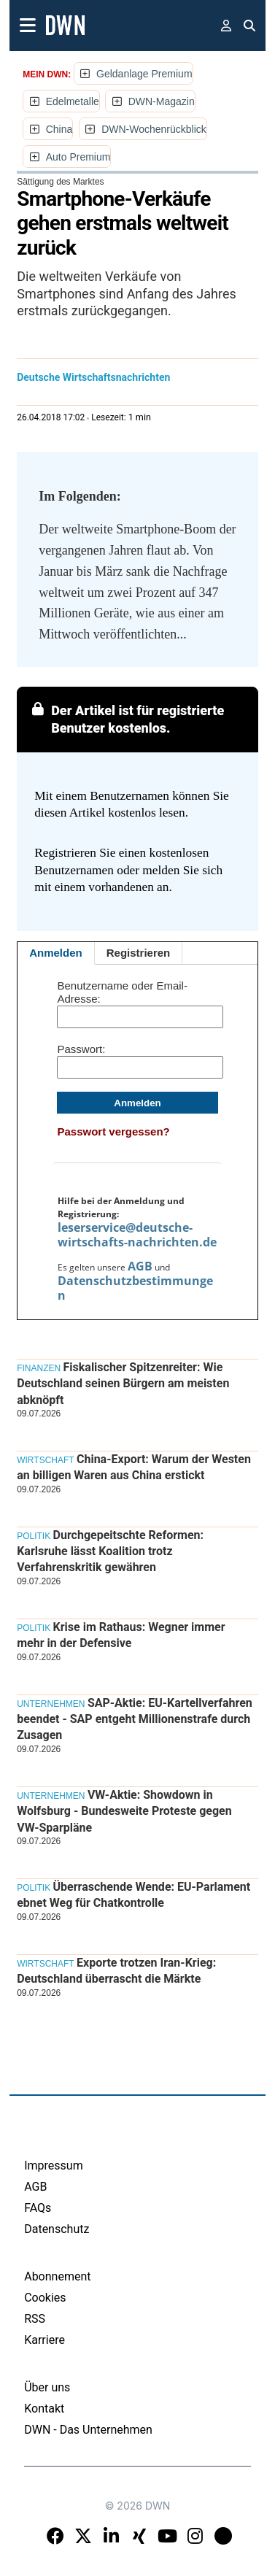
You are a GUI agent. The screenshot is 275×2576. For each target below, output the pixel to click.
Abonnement (57, 2276)
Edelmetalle (72, 101)
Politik (33, 1536)
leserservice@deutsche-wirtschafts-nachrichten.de (137, 1234)
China (59, 129)
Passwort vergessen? (113, 1131)
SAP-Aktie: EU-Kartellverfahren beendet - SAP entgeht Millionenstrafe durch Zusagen (134, 1719)
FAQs (37, 2208)
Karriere (44, 2340)
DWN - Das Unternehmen (88, 2430)
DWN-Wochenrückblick (153, 129)
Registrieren (138, 952)
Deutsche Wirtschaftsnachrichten (93, 377)
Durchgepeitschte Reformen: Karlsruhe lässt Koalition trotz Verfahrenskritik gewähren (110, 1551)
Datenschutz (56, 2229)
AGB (140, 1266)
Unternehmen (51, 1704)
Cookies (45, 2298)
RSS (34, 2319)
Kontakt (44, 2408)
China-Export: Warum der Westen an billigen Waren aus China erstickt (134, 1467)
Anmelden (55, 952)
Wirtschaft (45, 1460)
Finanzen (39, 1368)
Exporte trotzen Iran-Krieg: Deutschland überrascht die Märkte (116, 1971)
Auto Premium (78, 157)
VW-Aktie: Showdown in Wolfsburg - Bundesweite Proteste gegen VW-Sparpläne (124, 1811)
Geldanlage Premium (144, 74)
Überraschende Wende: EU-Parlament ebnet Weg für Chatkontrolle (133, 1895)
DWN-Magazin (161, 101)
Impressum (53, 2165)
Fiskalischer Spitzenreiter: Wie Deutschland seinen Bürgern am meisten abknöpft (123, 1383)
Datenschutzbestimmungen (135, 1288)
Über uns (47, 2387)
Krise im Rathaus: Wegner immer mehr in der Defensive (121, 1635)
